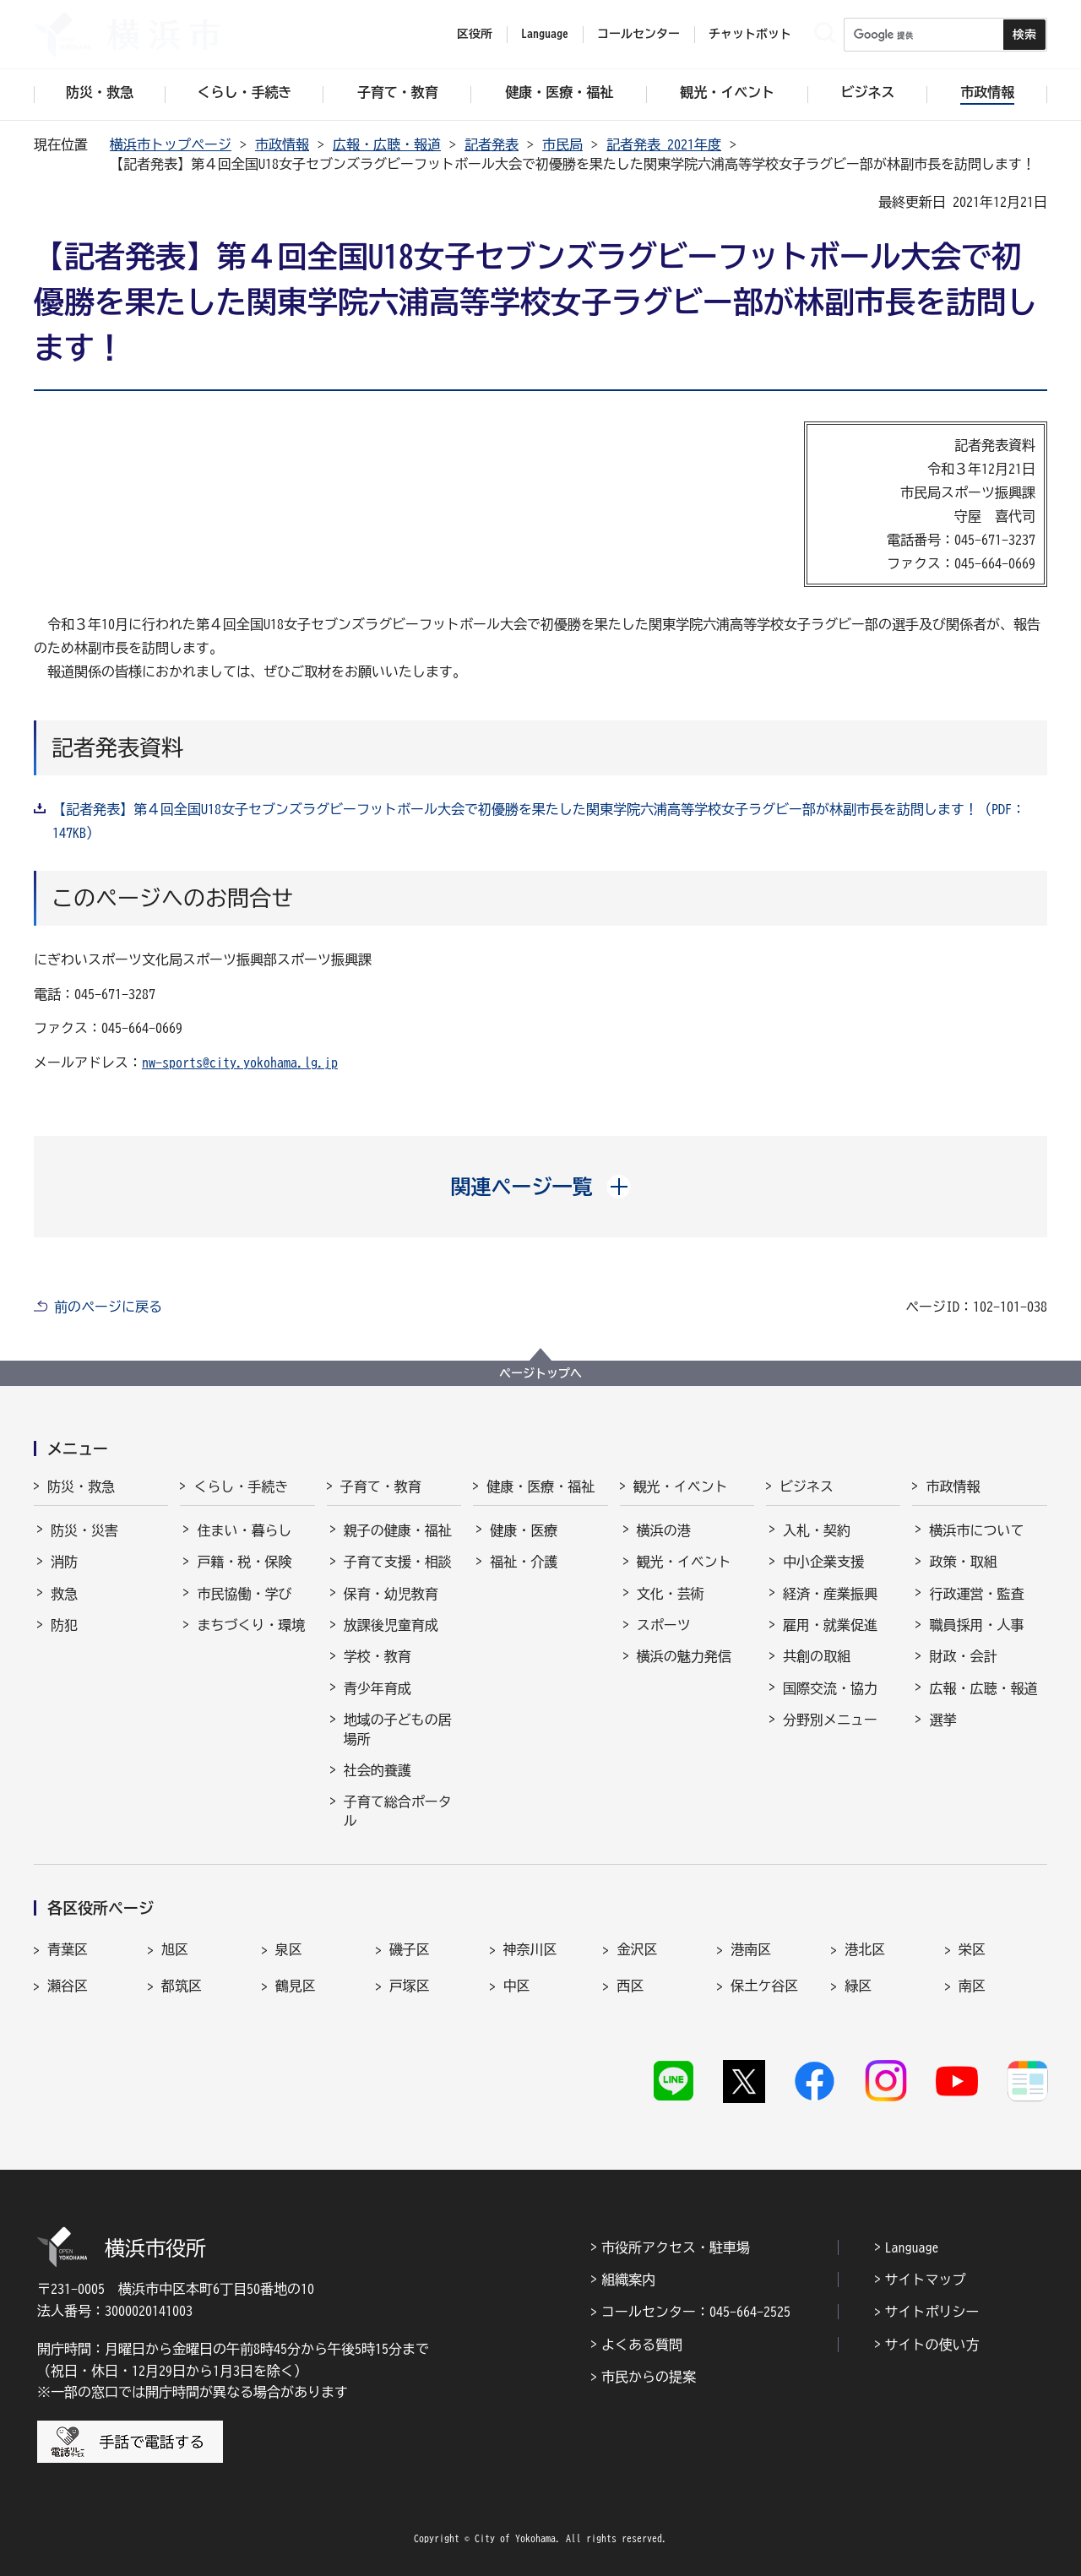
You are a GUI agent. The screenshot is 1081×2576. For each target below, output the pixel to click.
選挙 (942, 1719)
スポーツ (664, 1625)
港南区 (751, 1949)
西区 (630, 1985)
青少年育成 (377, 1688)
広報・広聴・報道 (387, 144)
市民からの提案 (648, 2376)
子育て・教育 (380, 1486)
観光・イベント (680, 1486)
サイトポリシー (932, 2311)
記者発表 (491, 144)
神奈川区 (530, 1949)
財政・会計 (963, 1656)
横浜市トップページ (170, 144)
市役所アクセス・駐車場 (675, 2247)
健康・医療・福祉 (540, 1486)
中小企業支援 (823, 1561)
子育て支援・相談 (398, 1561)
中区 (516, 1985)
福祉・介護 (523, 1561)
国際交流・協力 (830, 1688)
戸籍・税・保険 (244, 1561)
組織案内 (628, 2279)
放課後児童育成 (391, 1625)
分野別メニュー (830, 1719)
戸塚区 (409, 1985)
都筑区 (181, 1985)
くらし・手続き (240, 1486)
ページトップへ (540, 1373)
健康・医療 (523, 1530)
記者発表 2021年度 (663, 144)
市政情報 (282, 144)
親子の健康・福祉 (398, 1530)
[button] (541, 1186)
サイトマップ (925, 2279)
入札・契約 (816, 1530)
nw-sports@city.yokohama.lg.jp (240, 1062)
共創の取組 (816, 1656)
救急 (64, 1593)
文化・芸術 (670, 1593)
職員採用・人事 (976, 1625)
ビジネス (807, 1486)
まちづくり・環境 (251, 1625)
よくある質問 (641, 2344)
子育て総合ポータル (398, 1811)
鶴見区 (295, 1985)
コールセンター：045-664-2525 (695, 2311)
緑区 (858, 1985)
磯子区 (409, 1949)
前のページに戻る (108, 1306)
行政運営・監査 (976, 1593)
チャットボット (750, 34)
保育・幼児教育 (391, 1593)
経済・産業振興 (830, 1593)
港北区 (865, 1949)
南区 (972, 1985)
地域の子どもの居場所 (398, 1729)
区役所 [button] (474, 34)
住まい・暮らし (244, 1530)
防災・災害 (84, 1530)
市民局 (562, 144)
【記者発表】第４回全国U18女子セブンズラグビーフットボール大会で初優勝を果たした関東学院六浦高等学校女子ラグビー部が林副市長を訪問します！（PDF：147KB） (538, 821)
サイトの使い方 (932, 2344)
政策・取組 (963, 1561)
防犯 (64, 1625)
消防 (64, 1561)
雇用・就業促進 (830, 1625)
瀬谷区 (67, 1985)
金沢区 (637, 1949)
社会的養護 (377, 1770)
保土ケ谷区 (764, 1985)
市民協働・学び (244, 1593)
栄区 (972, 1949)
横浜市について (976, 1530)
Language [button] (544, 34)
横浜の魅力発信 (684, 1656)
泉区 (288, 1949)
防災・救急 (81, 1486)
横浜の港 (664, 1530)
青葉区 (67, 1949)
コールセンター (638, 34)
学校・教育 (377, 1656)
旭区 (174, 1949)
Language (912, 2247)
